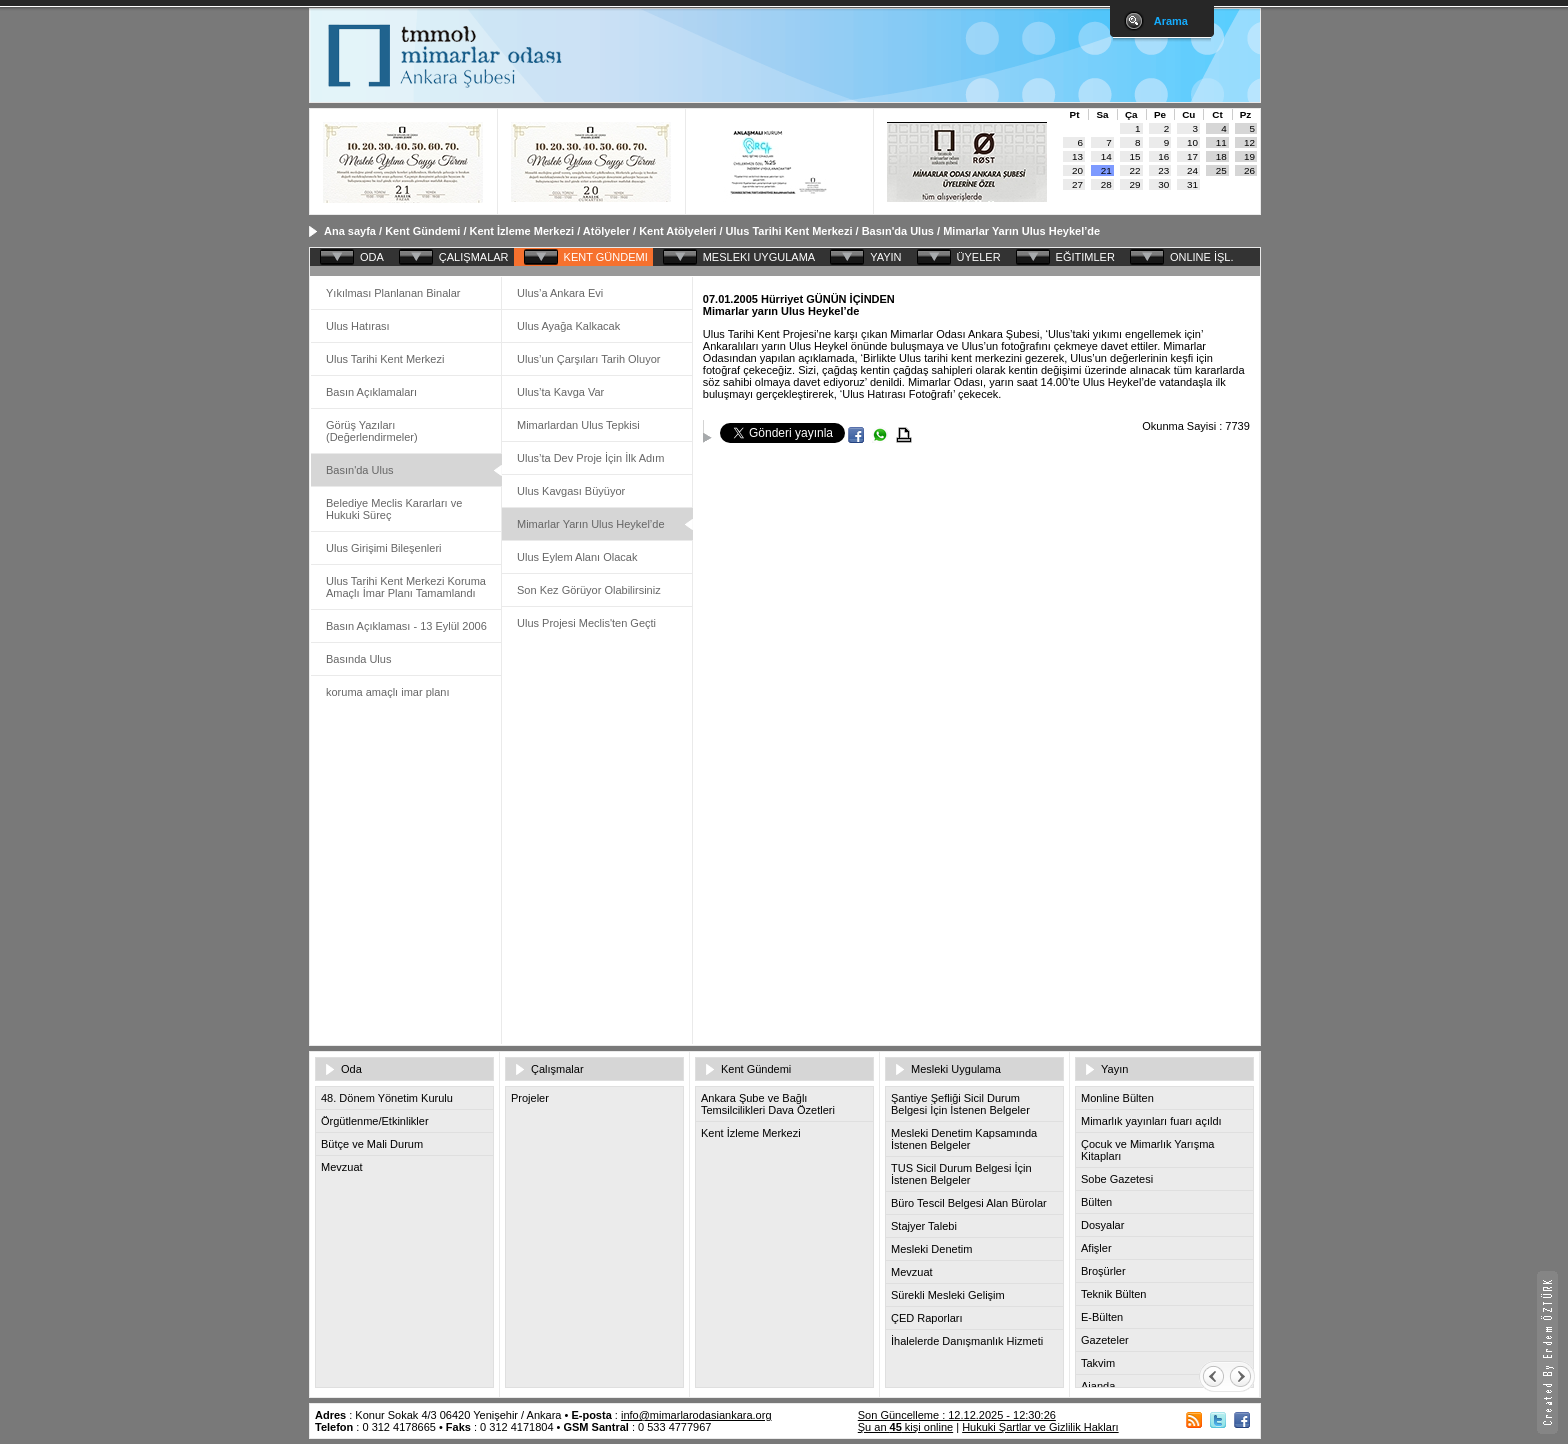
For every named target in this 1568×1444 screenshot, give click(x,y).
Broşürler (1103, 1271)
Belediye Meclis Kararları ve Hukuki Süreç (394, 509)
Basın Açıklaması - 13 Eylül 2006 (406, 626)
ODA (372, 257)
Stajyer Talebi (924, 1226)
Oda (351, 1069)
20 (1077, 170)
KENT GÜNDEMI (606, 257)
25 (1221, 170)
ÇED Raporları (927, 1318)
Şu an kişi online (905, 1427)
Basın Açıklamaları (371, 392)
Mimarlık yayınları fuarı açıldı (1151, 1121)
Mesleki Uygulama (956, 1069)
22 (1135, 170)
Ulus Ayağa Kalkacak (568, 326)
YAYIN (885, 257)
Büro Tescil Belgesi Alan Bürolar (969, 1203)
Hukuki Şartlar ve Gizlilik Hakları (1040, 1427)
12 (1249, 142)
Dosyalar (1102, 1225)
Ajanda (1098, 1386)
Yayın (1114, 1069)
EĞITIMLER (1085, 257)
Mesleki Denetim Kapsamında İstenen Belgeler (964, 1139)
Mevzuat (342, 1167)
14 (1106, 156)
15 (1135, 156)
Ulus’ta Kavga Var (560, 392)
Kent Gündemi (422, 231)
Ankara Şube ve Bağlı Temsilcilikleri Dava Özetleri (768, 1104)
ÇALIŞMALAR (474, 257)
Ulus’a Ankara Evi (560, 293)
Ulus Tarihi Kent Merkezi (789, 231)
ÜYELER (979, 257)
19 (1249, 156)
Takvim (1098, 1363)
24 (1192, 170)
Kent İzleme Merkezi (522, 231)
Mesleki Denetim (931, 1249)
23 (1163, 170)
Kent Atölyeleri (677, 231)
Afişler (1096, 1248)
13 (1077, 156)
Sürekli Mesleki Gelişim (948, 1295)
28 (1106, 184)
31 (1192, 184)
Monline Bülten (1117, 1098)
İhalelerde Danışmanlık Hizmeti (967, 1341)
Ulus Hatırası (358, 326)
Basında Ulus (358, 659)
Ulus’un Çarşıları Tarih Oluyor (588, 359)
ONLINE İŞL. (1202, 257)
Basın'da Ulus (898, 231)
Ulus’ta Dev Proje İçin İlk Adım (590, 458)
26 (1249, 170)
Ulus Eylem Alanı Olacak (577, 557)
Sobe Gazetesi (1117, 1179)
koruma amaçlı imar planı (388, 692)
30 (1163, 184)
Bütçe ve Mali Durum (372, 1144)
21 (1106, 170)
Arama (1171, 21)
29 (1135, 184)
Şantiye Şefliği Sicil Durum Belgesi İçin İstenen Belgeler (960, 1104)
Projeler (530, 1098)
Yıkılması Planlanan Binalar (393, 293)
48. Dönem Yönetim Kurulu (387, 1098)
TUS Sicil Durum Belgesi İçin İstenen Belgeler (961, 1174)
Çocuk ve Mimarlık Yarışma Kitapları (1147, 1150)
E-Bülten (1102, 1317)
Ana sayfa (350, 231)
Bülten (1096, 1202)
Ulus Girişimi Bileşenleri (384, 548)
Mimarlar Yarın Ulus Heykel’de (1021, 231)
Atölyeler (606, 231)
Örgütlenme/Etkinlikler (375, 1121)
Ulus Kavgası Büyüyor (571, 491)
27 (1077, 184)
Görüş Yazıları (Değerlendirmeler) (372, 431)
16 (1163, 156)
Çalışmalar (557, 1069)
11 (1221, 142)
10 (1192, 142)
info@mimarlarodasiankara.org (696, 1415)
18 (1221, 156)
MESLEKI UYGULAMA (759, 257)
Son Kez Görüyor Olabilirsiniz (589, 590)
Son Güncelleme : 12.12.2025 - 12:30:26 (957, 1415)
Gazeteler (1105, 1340)
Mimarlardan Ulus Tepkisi (578, 425)
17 (1192, 156)
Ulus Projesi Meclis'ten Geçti (586, 623)
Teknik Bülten (1113, 1294)
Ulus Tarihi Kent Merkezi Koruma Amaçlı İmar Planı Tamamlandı (406, 587)
